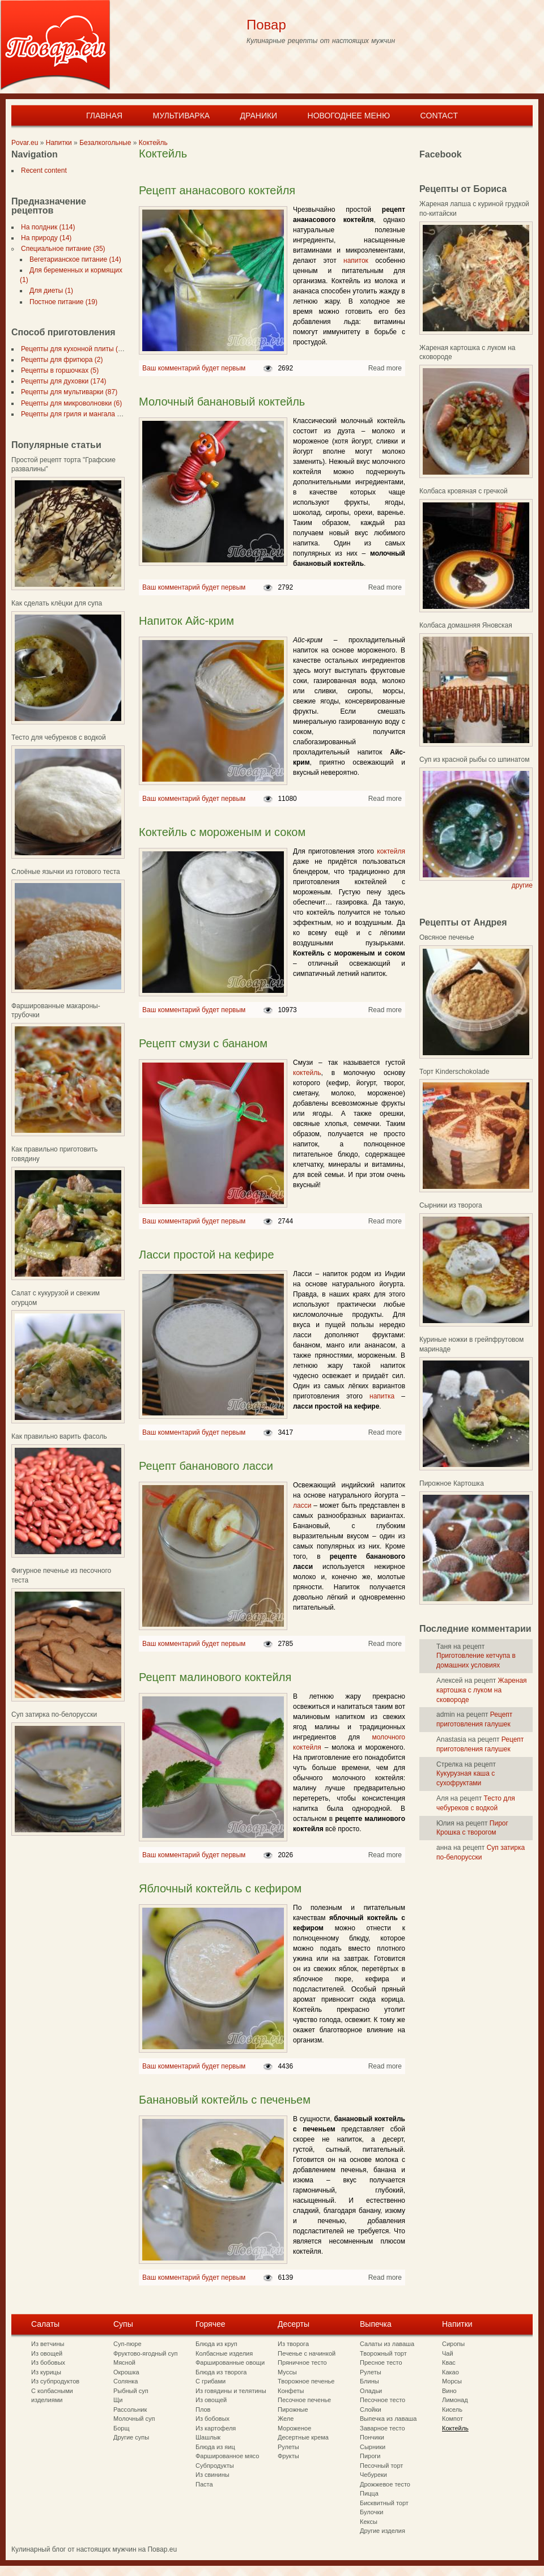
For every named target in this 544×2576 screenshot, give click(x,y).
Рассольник (130, 2409)
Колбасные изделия (224, 2353)
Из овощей (46, 2353)
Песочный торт (381, 2465)
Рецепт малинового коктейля (215, 1677)
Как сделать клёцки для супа (56, 603)
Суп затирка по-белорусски (54, 1714)
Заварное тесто (382, 2428)
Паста (204, 2484)
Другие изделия (382, 2530)
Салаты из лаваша (387, 2343)
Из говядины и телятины (231, 2390)
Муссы (287, 2372)
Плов (203, 2409)
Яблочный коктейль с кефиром (220, 1888)
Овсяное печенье (446, 937)
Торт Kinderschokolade (454, 1072)
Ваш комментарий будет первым (193, 368)
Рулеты (288, 2446)
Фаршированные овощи (230, 2362)
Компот (452, 2418)
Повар (266, 24)
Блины (369, 2381)
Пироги (370, 2456)
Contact (439, 115)
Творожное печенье (306, 2381)
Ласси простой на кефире (206, 1254)
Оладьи (371, 2390)
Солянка (125, 2381)
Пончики (372, 2437)
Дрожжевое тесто (385, 2484)
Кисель (452, 2409)
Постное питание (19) (61, 302)
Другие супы (131, 2437)
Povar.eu (24, 143)
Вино (449, 2390)
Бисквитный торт (384, 2503)
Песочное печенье (304, 2399)
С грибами (211, 2381)
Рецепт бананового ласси (206, 1466)
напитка (381, 1396)
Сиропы (453, 2343)
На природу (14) (44, 238)
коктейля (391, 851)
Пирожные (293, 2409)
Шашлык (208, 2437)
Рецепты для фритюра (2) (59, 360)
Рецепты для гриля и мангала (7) (71, 414)
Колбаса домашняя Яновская (465, 625)
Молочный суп (134, 2418)
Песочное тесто (382, 2399)
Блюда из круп (216, 2343)
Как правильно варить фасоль (59, 1436)
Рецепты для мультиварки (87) (67, 392)
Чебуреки (373, 2474)
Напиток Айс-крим (186, 621)
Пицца (369, 2493)
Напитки (59, 143)
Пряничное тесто (302, 2362)
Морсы (452, 2381)
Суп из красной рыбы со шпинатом (474, 760)
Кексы (368, 2521)
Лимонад (455, 2399)
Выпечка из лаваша (388, 2418)
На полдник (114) (46, 227)
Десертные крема (303, 2437)
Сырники (372, 2446)
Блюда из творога (221, 2372)
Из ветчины (47, 2343)
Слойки (370, 2409)
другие (522, 885)
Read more (385, 368)
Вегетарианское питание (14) (73, 259)
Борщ (121, 2428)
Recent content (42, 170)
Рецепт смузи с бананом (203, 1043)
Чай (447, 2353)
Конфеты (291, 2390)
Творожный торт (383, 2353)
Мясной (124, 2362)
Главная (104, 115)
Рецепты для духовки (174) (61, 381)
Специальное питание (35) (61, 249)
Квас (449, 2362)
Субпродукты (215, 2465)
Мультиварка (181, 115)
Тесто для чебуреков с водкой (58, 737)
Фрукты (288, 2456)
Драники (259, 115)
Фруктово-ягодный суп (145, 2353)
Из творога (293, 2343)
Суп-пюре (127, 2343)
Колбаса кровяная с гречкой (463, 491)
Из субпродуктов (55, 2381)
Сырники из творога (450, 1205)
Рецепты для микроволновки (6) (69, 403)
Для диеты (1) (49, 291)
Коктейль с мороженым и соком (222, 832)
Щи (117, 2399)
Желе (286, 2418)
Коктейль (153, 143)
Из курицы (46, 2372)
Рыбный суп (130, 2390)
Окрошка (126, 2372)
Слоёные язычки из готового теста (65, 872)
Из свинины (213, 2474)
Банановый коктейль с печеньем (225, 2099)
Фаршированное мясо (227, 2456)
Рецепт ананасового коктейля (217, 190)
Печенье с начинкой (306, 2353)
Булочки (371, 2512)
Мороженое (294, 2428)
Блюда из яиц (215, 2446)
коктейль (307, 1073)
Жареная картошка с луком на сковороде (481, 1690)
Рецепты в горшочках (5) (57, 370)
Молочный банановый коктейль (222, 401)
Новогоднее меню (349, 115)
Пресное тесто (381, 2362)
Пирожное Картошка (451, 1483)
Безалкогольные (105, 143)
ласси (302, 1505)
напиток (355, 261)
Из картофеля (216, 2428)
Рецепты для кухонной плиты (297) (74, 349)
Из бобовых (48, 2362)
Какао (450, 2372)
